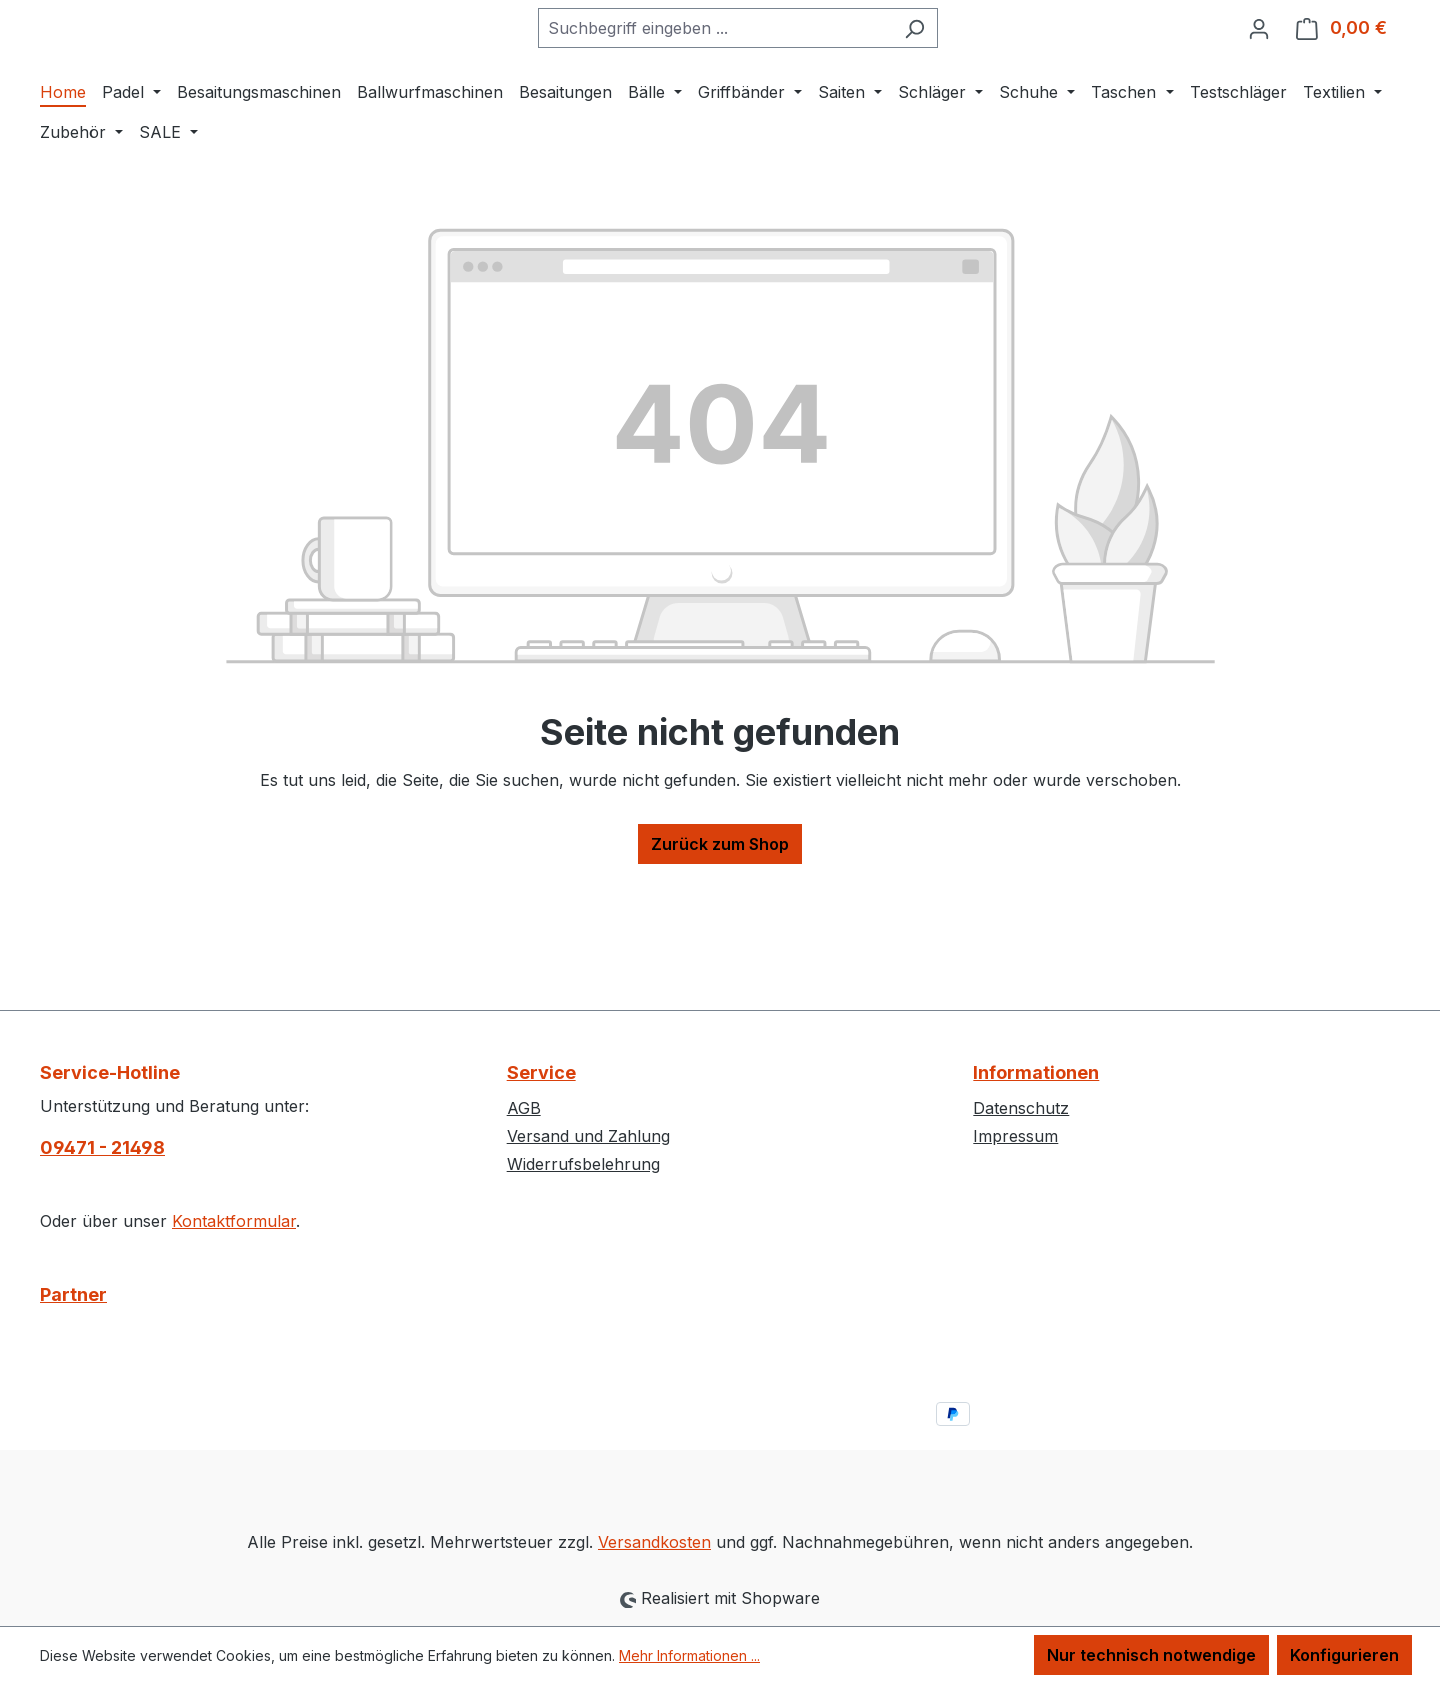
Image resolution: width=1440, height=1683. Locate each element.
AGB (524, 1108)
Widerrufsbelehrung (583, 1164)
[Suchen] (964, 91)
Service (541, 1072)
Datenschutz (1021, 1108)
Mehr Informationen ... (689, 1655)
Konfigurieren (1344, 1655)
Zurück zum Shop (720, 970)
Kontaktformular (234, 1221)
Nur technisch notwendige (1151, 1655)
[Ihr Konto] (1259, 91)
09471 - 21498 (102, 1147)
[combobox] (765, 91)
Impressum (1015, 1136)
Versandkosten (654, 1542)
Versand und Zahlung (588, 1136)
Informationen (1036, 1072)
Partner (73, 1294)
